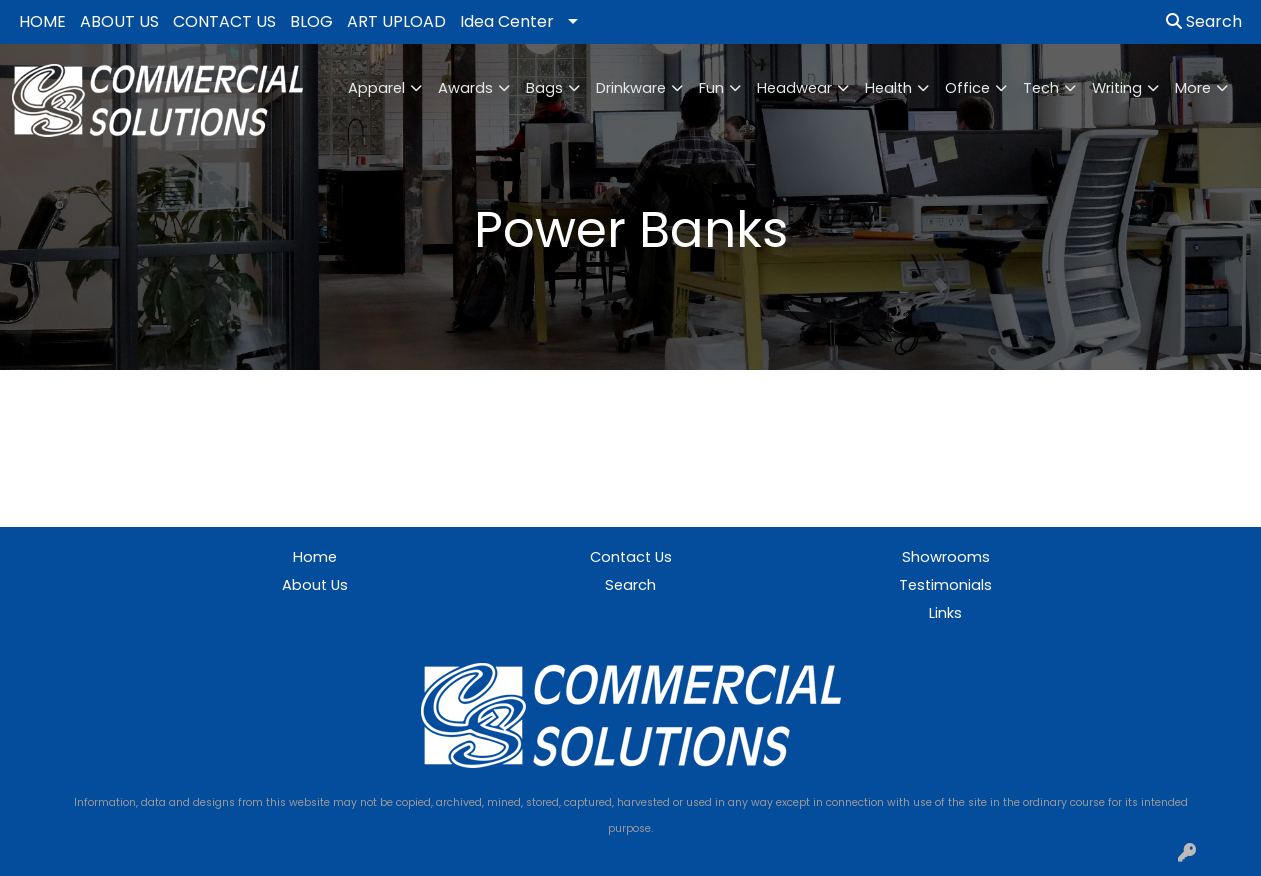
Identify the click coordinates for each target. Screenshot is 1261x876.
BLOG (311, 21)
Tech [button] (1041, 88)
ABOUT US (119, 21)
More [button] (1193, 88)
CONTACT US (224, 21)
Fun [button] (711, 88)
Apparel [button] (376, 88)
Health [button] (888, 88)
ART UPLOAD (396, 21)
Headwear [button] (794, 88)
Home (315, 557)
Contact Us (631, 557)
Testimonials (945, 585)
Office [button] (967, 88)
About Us (315, 585)
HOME (42, 21)
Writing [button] (1117, 88)
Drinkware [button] (631, 88)
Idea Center (507, 21)
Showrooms (946, 557)
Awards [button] (465, 88)
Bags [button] (544, 88)
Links (945, 613)
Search (1204, 21)
